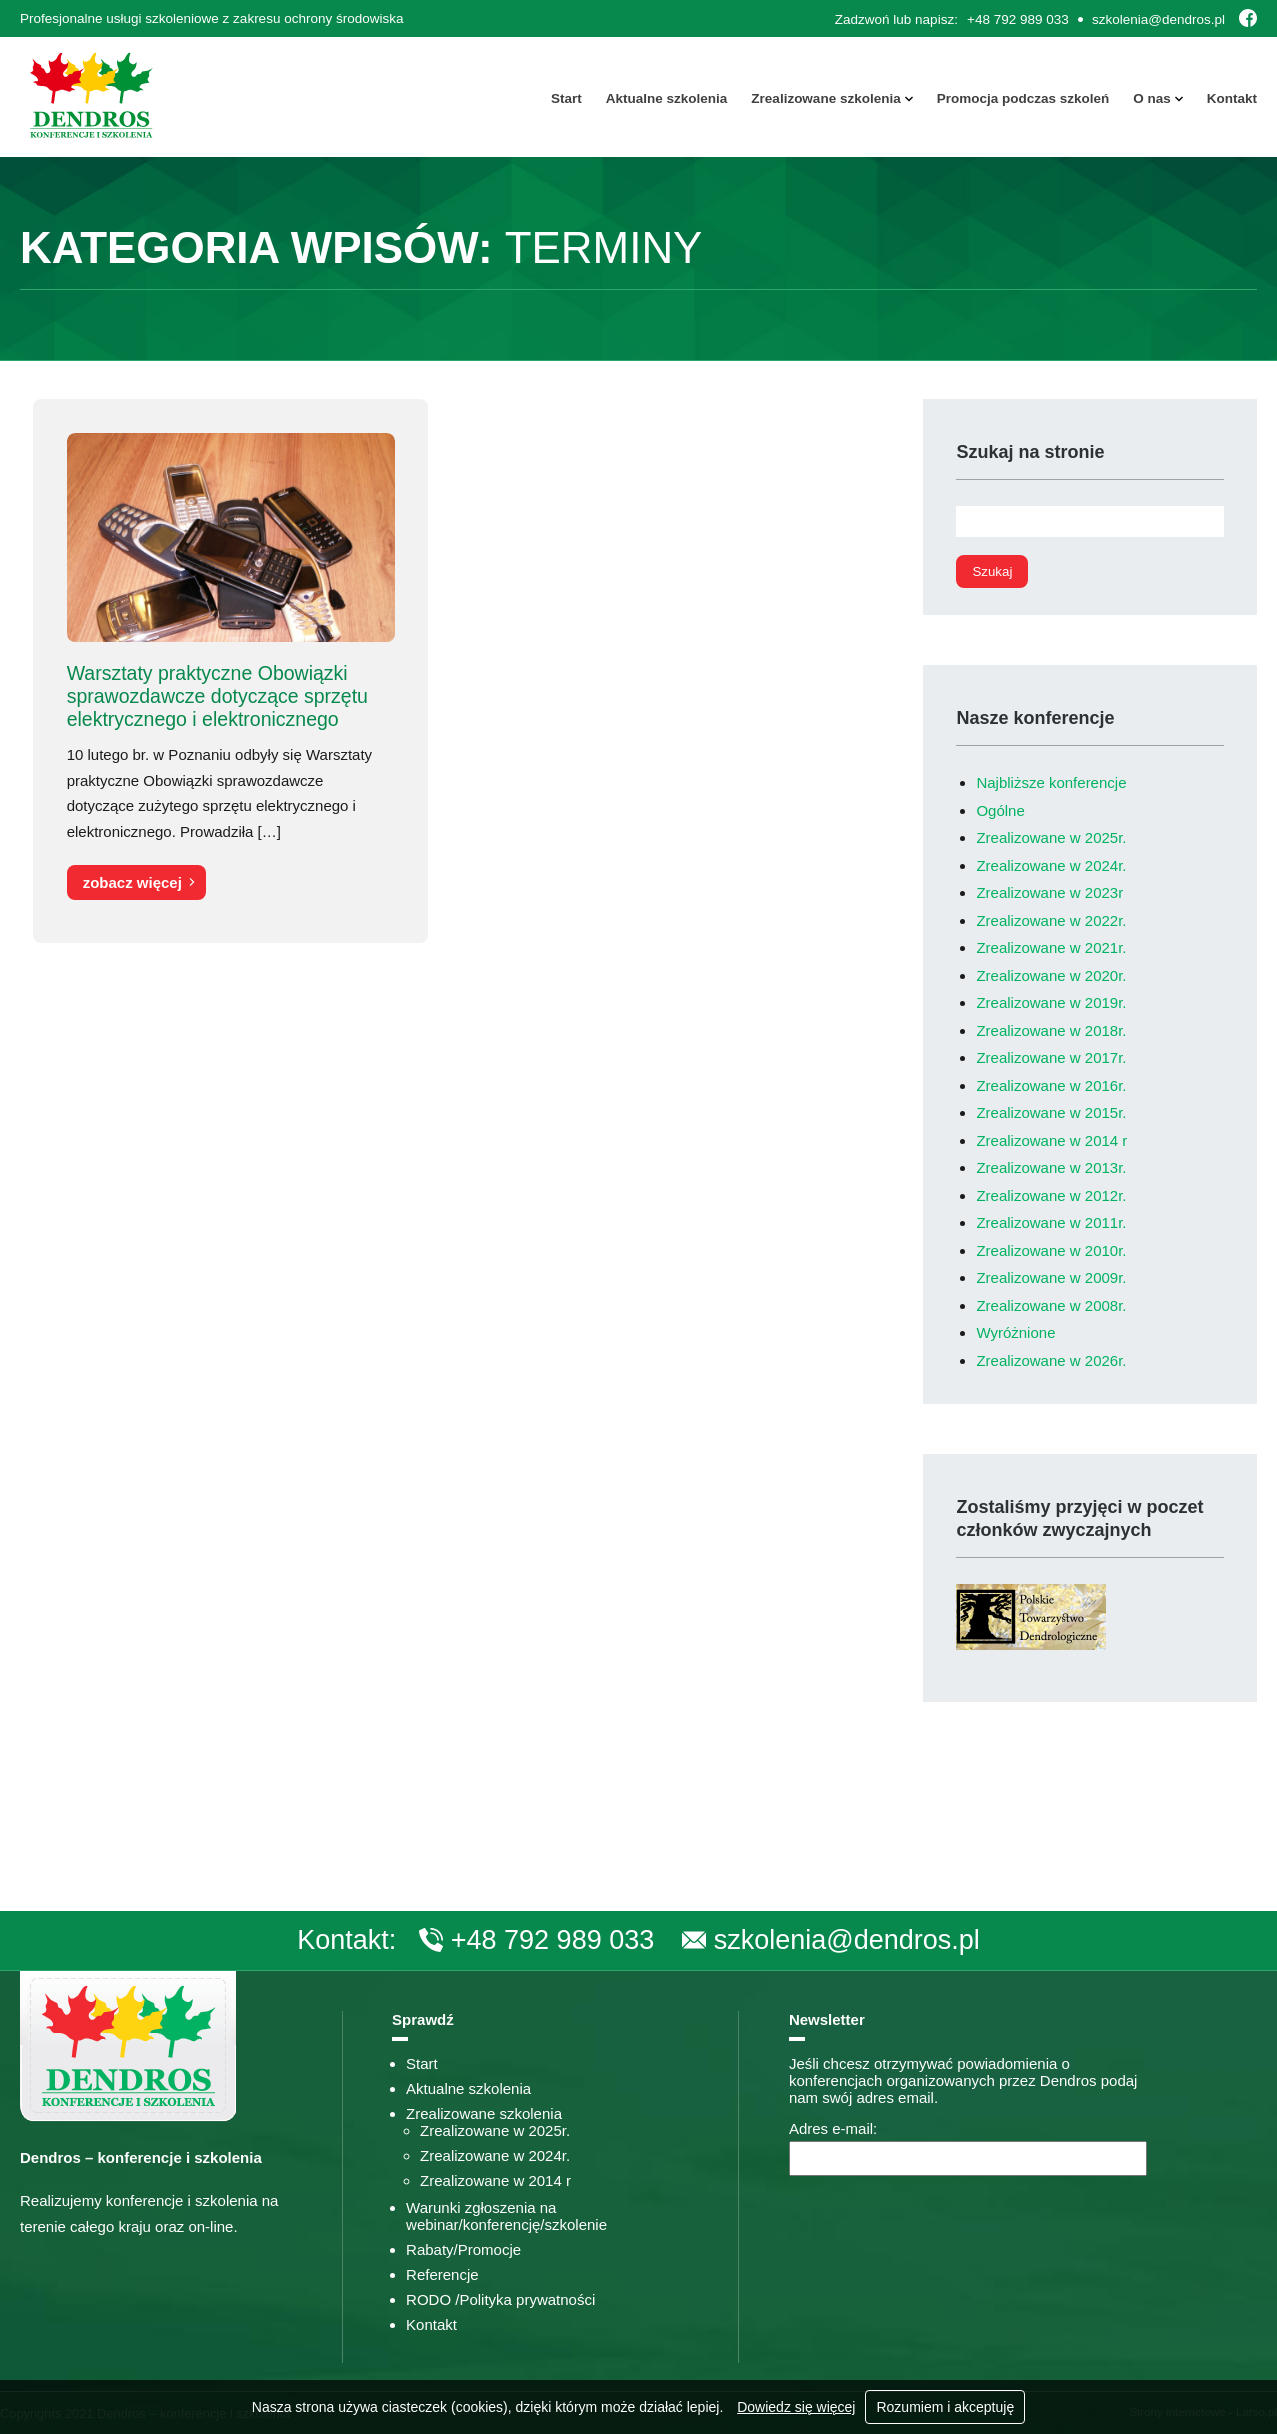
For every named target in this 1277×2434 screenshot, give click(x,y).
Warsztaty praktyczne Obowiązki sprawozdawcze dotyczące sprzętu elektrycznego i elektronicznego (216, 696)
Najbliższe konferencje (1051, 782)
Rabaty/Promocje (463, 2249)
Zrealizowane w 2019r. (1051, 1002)
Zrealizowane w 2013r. (1051, 1167)
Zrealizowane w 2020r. (1051, 975)
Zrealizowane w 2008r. (1051, 1305)
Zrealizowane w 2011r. (1051, 1222)
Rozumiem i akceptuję (945, 2407)
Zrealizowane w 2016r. (1051, 1085)
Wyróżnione (1015, 1332)
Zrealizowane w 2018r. (1051, 1030)
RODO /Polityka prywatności (500, 2299)
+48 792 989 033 (1018, 19)
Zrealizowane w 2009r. (1051, 1277)
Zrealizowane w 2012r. (1051, 1195)
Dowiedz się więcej (796, 2407)
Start (566, 98)
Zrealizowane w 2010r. (1051, 1250)
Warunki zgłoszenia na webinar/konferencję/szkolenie (506, 2216)
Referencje (442, 2274)
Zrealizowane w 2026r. (1051, 1360)
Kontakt (1232, 98)
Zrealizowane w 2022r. (1051, 920)
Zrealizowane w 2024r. (1051, 865)
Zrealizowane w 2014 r (1051, 1140)
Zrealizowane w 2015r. (1051, 1112)
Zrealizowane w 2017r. (1051, 1057)
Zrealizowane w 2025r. (1051, 837)
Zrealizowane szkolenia (825, 98)
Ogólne (1000, 810)
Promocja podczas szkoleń (1023, 98)
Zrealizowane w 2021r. (1051, 947)
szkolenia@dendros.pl (1158, 19)
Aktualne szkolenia (667, 98)
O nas (1152, 98)
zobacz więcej (131, 882)
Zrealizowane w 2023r (1049, 892)
